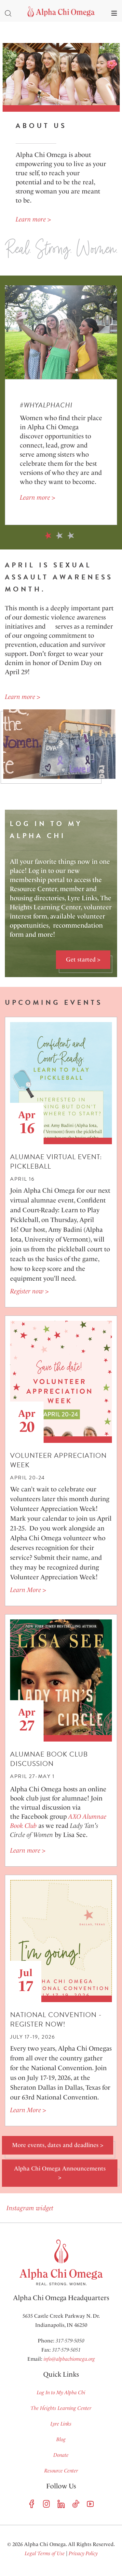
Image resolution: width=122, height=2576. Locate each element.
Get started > (83, 959)
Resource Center (61, 2471)
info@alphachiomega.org (69, 2359)
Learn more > (33, 219)
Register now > (29, 1291)
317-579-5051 (66, 2350)
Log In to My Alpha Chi (61, 2392)
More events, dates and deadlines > (57, 2145)
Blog (61, 2439)
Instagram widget (29, 2208)
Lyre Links (61, 2424)
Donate (61, 2455)
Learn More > (28, 1590)
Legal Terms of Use (45, 2553)
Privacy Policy (83, 2553)
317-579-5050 (70, 2341)
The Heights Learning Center (61, 2408)
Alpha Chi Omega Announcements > (60, 2173)
